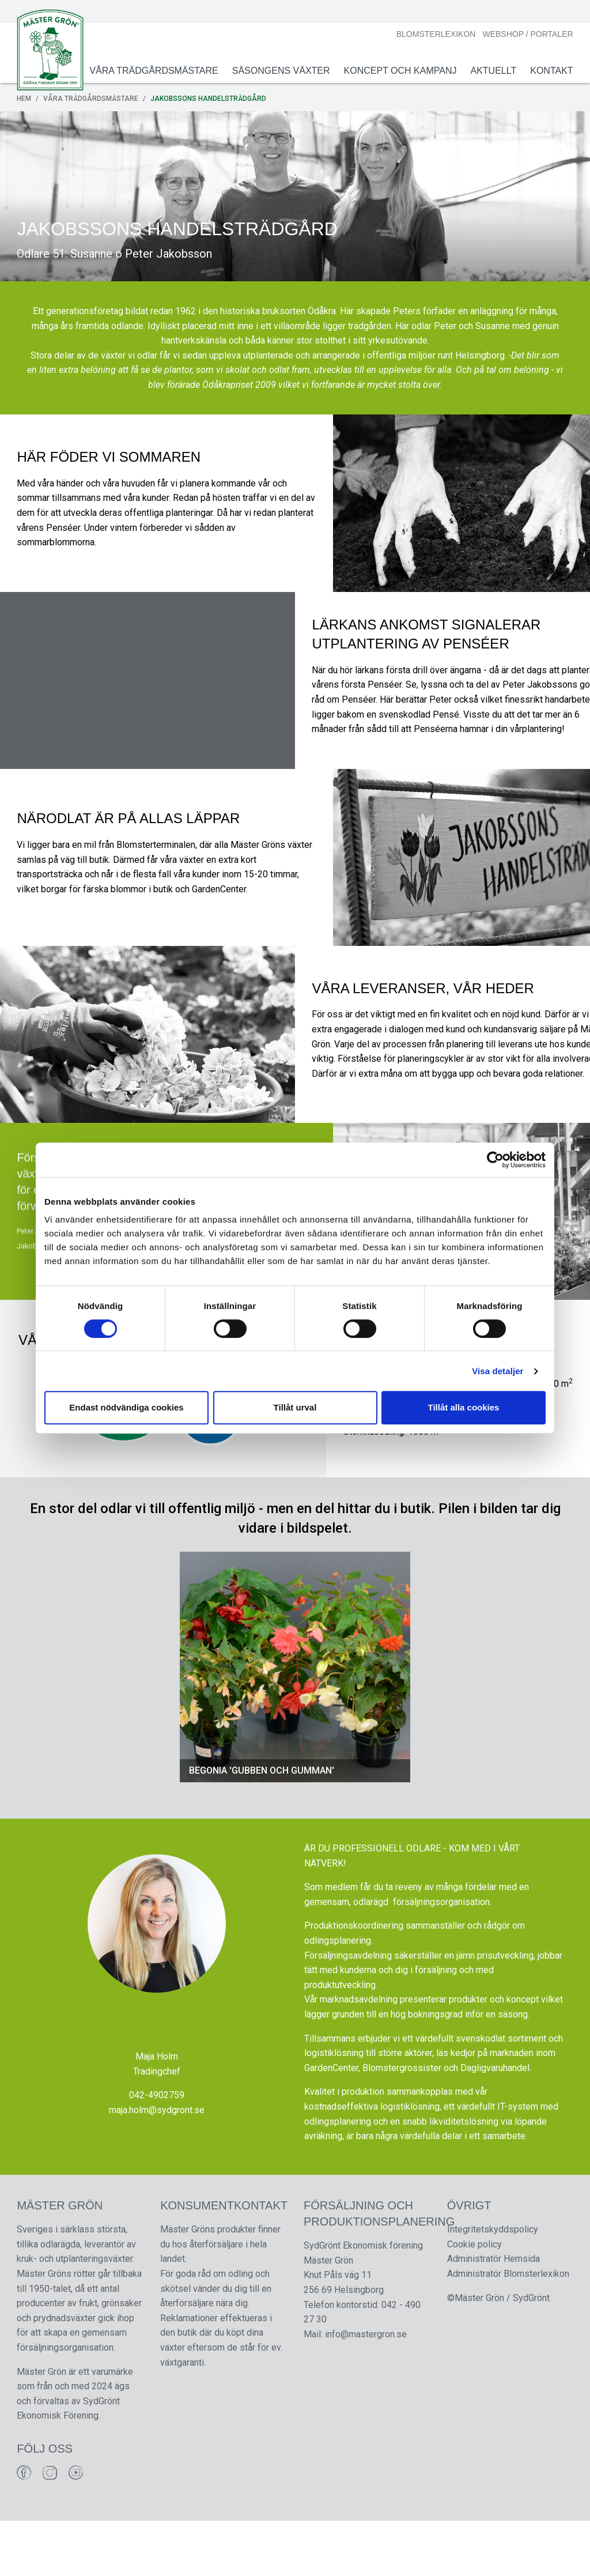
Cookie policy (474, 2299)
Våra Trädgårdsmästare (152, 71)
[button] (191, 1719)
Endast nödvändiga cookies (126, 1407)
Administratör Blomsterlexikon (508, 2328)
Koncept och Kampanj (398, 71)
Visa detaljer (497, 1371)
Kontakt (550, 71)
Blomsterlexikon (434, 34)
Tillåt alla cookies (464, 1407)
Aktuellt (492, 71)
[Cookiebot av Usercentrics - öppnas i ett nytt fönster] (495, 1159)
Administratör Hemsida (493, 2314)
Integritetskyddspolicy (492, 2284)
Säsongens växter (279, 71)
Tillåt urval (295, 1407)
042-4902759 (156, 2148)
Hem (25, 99)
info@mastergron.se (366, 2388)
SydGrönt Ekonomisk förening (363, 2300)
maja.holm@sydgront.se (157, 2163)
